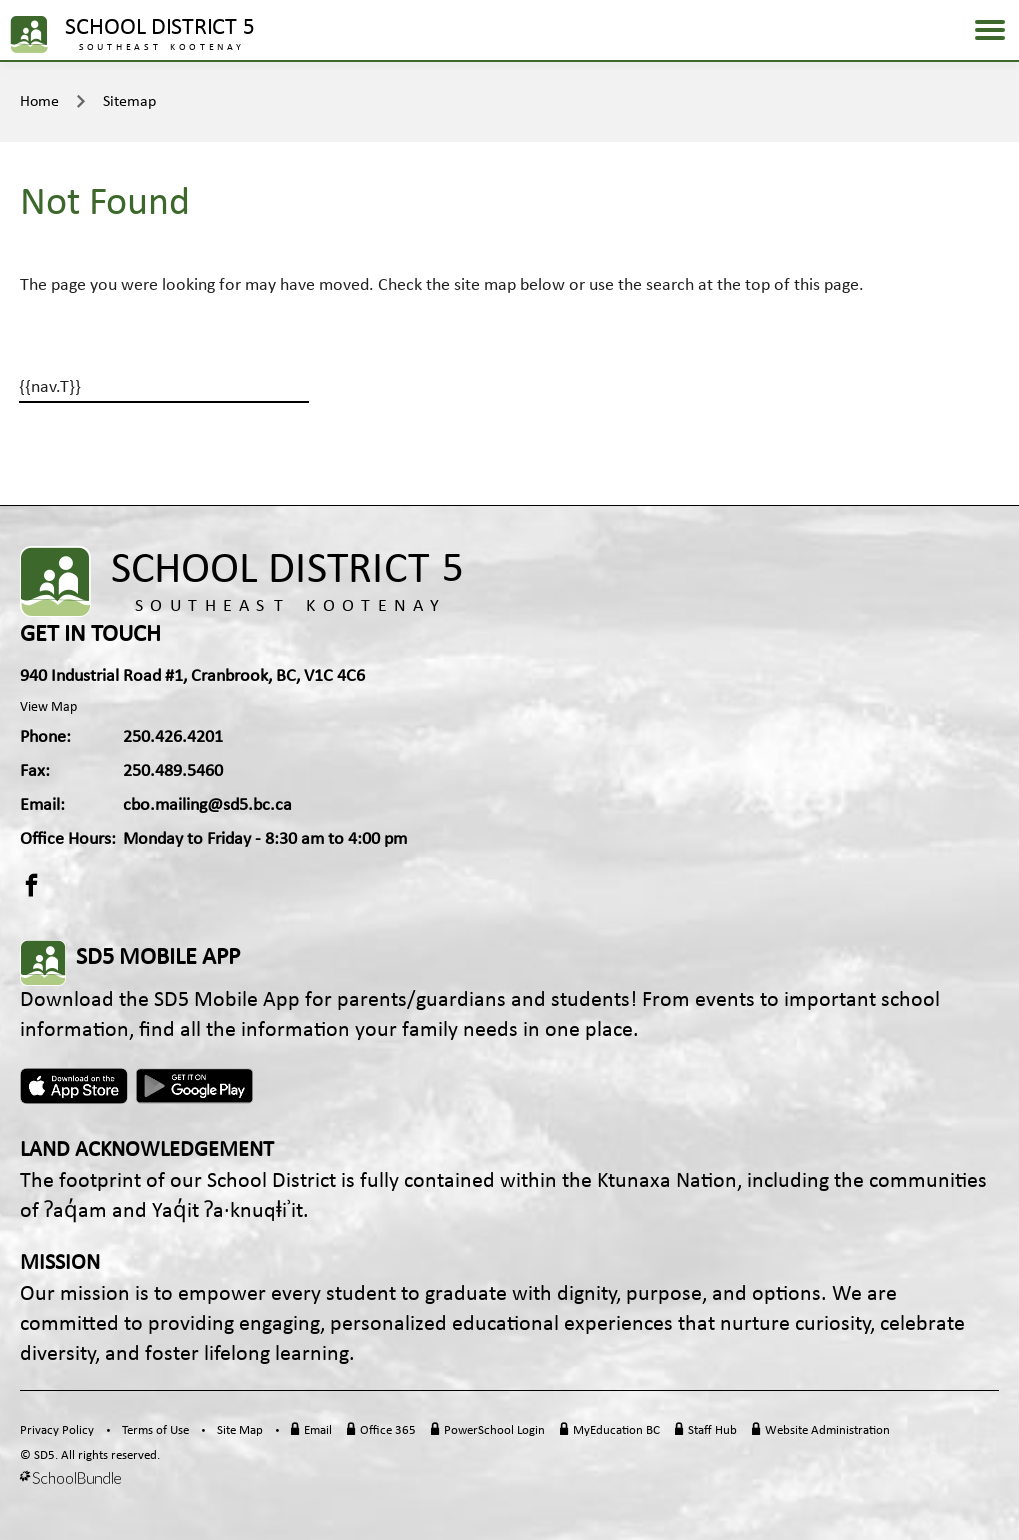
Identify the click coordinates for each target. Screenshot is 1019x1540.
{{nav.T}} (50, 387)
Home (39, 102)
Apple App (74, 1086)
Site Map (240, 1430)
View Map (48, 707)
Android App (196, 1086)
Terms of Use (155, 1430)
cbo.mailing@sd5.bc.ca (207, 805)
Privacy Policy (57, 1430)
